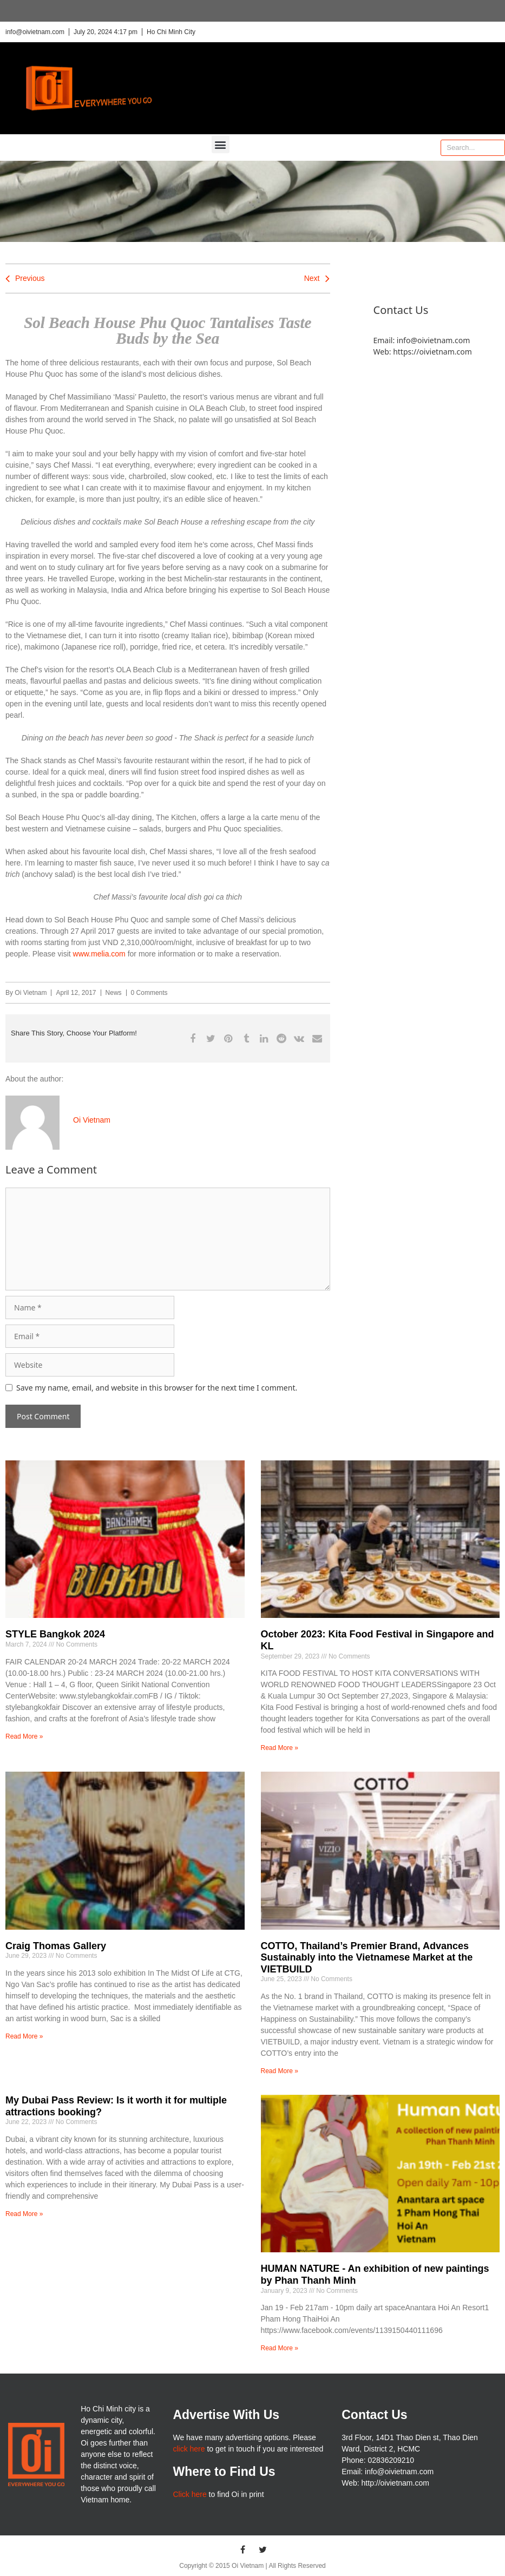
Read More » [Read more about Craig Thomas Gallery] (24, 2036)
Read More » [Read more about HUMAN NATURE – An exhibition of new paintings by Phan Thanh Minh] (279, 2348)
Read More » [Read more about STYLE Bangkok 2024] (24, 1736)
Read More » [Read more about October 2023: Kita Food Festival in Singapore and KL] (279, 1748)
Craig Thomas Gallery (55, 1946)
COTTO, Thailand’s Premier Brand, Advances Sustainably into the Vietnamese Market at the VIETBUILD (367, 1958)
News (114, 993)
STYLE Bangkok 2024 (55, 1634)
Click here (189, 2494)
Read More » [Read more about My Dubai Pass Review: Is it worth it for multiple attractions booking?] (24, 2214)
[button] (220, 144)
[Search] (496, 147)
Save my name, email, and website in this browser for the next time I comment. (156, 1387)
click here (189, 2448)
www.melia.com (99, 953)
